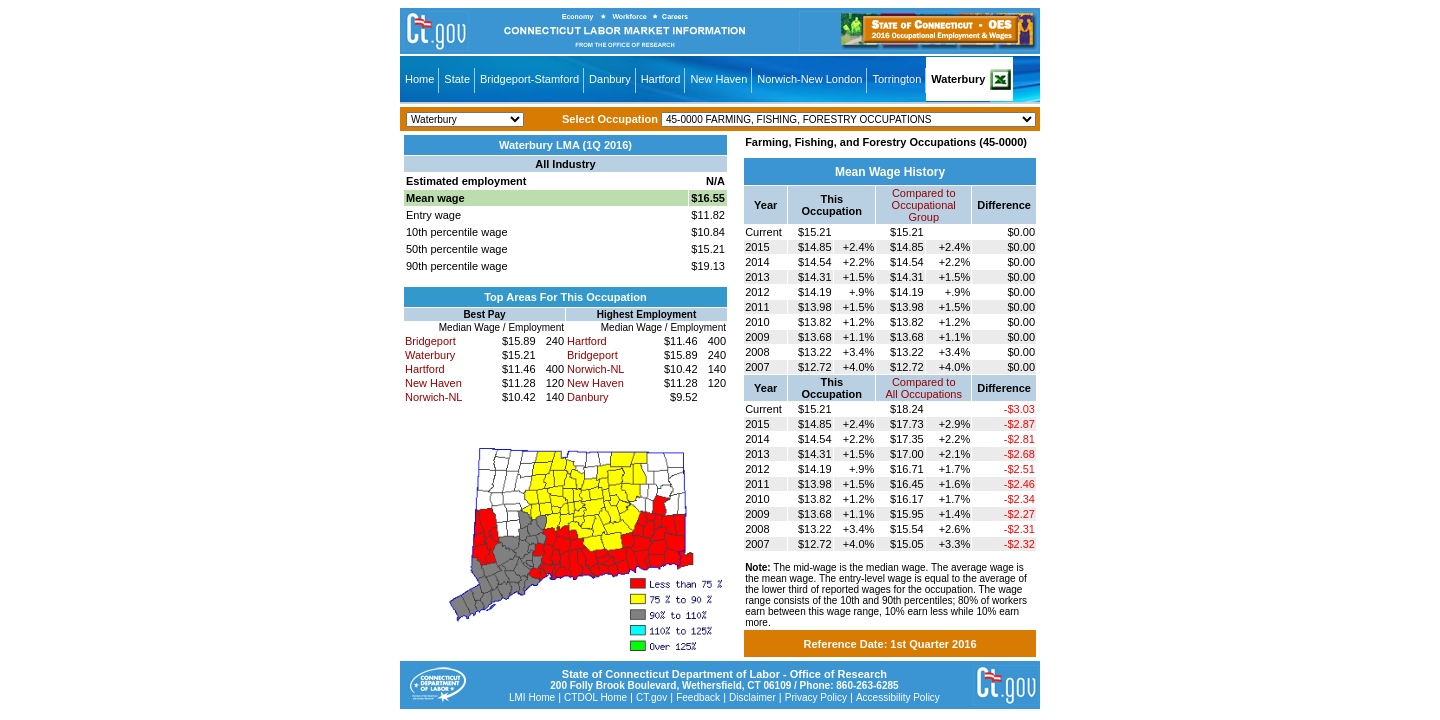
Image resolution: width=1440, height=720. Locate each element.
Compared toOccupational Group (924, 205)
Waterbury (958, 79)
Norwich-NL (433, 397)
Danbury (610, 79)
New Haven (718, 79)
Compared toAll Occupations (924, 388)
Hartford (661, 79)
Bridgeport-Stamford (529, 79)
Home (419, 79)
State (457, 79)
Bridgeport (430, 341)
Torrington (896, 79)
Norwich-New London (809, 79)
